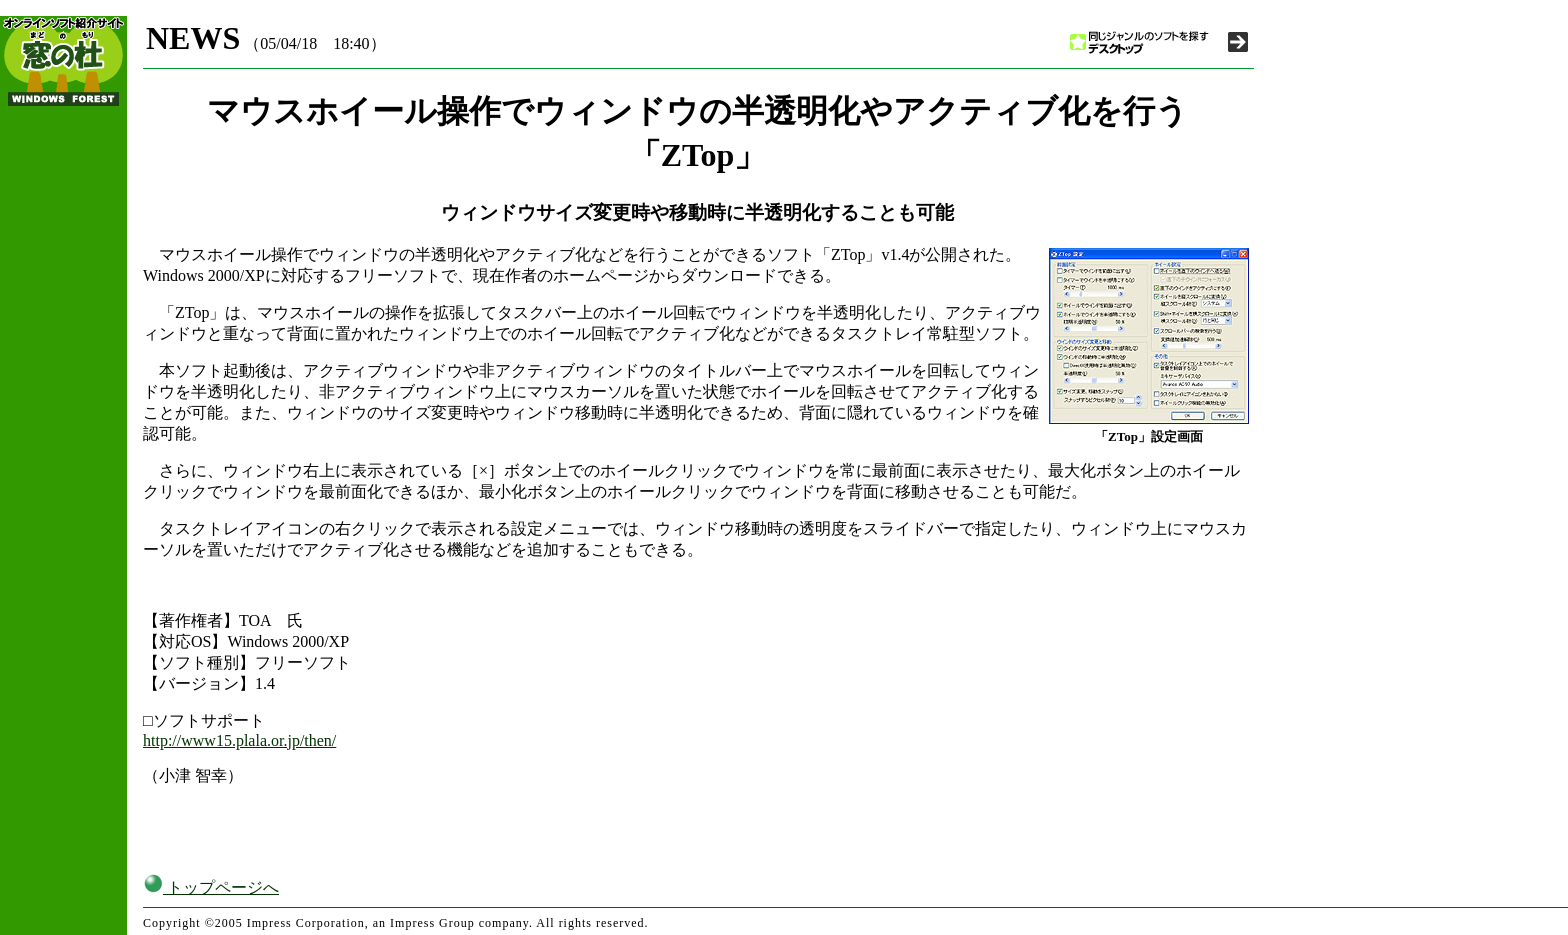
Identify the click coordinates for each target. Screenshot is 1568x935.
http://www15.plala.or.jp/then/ (239, 740)
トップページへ (211, 887)
